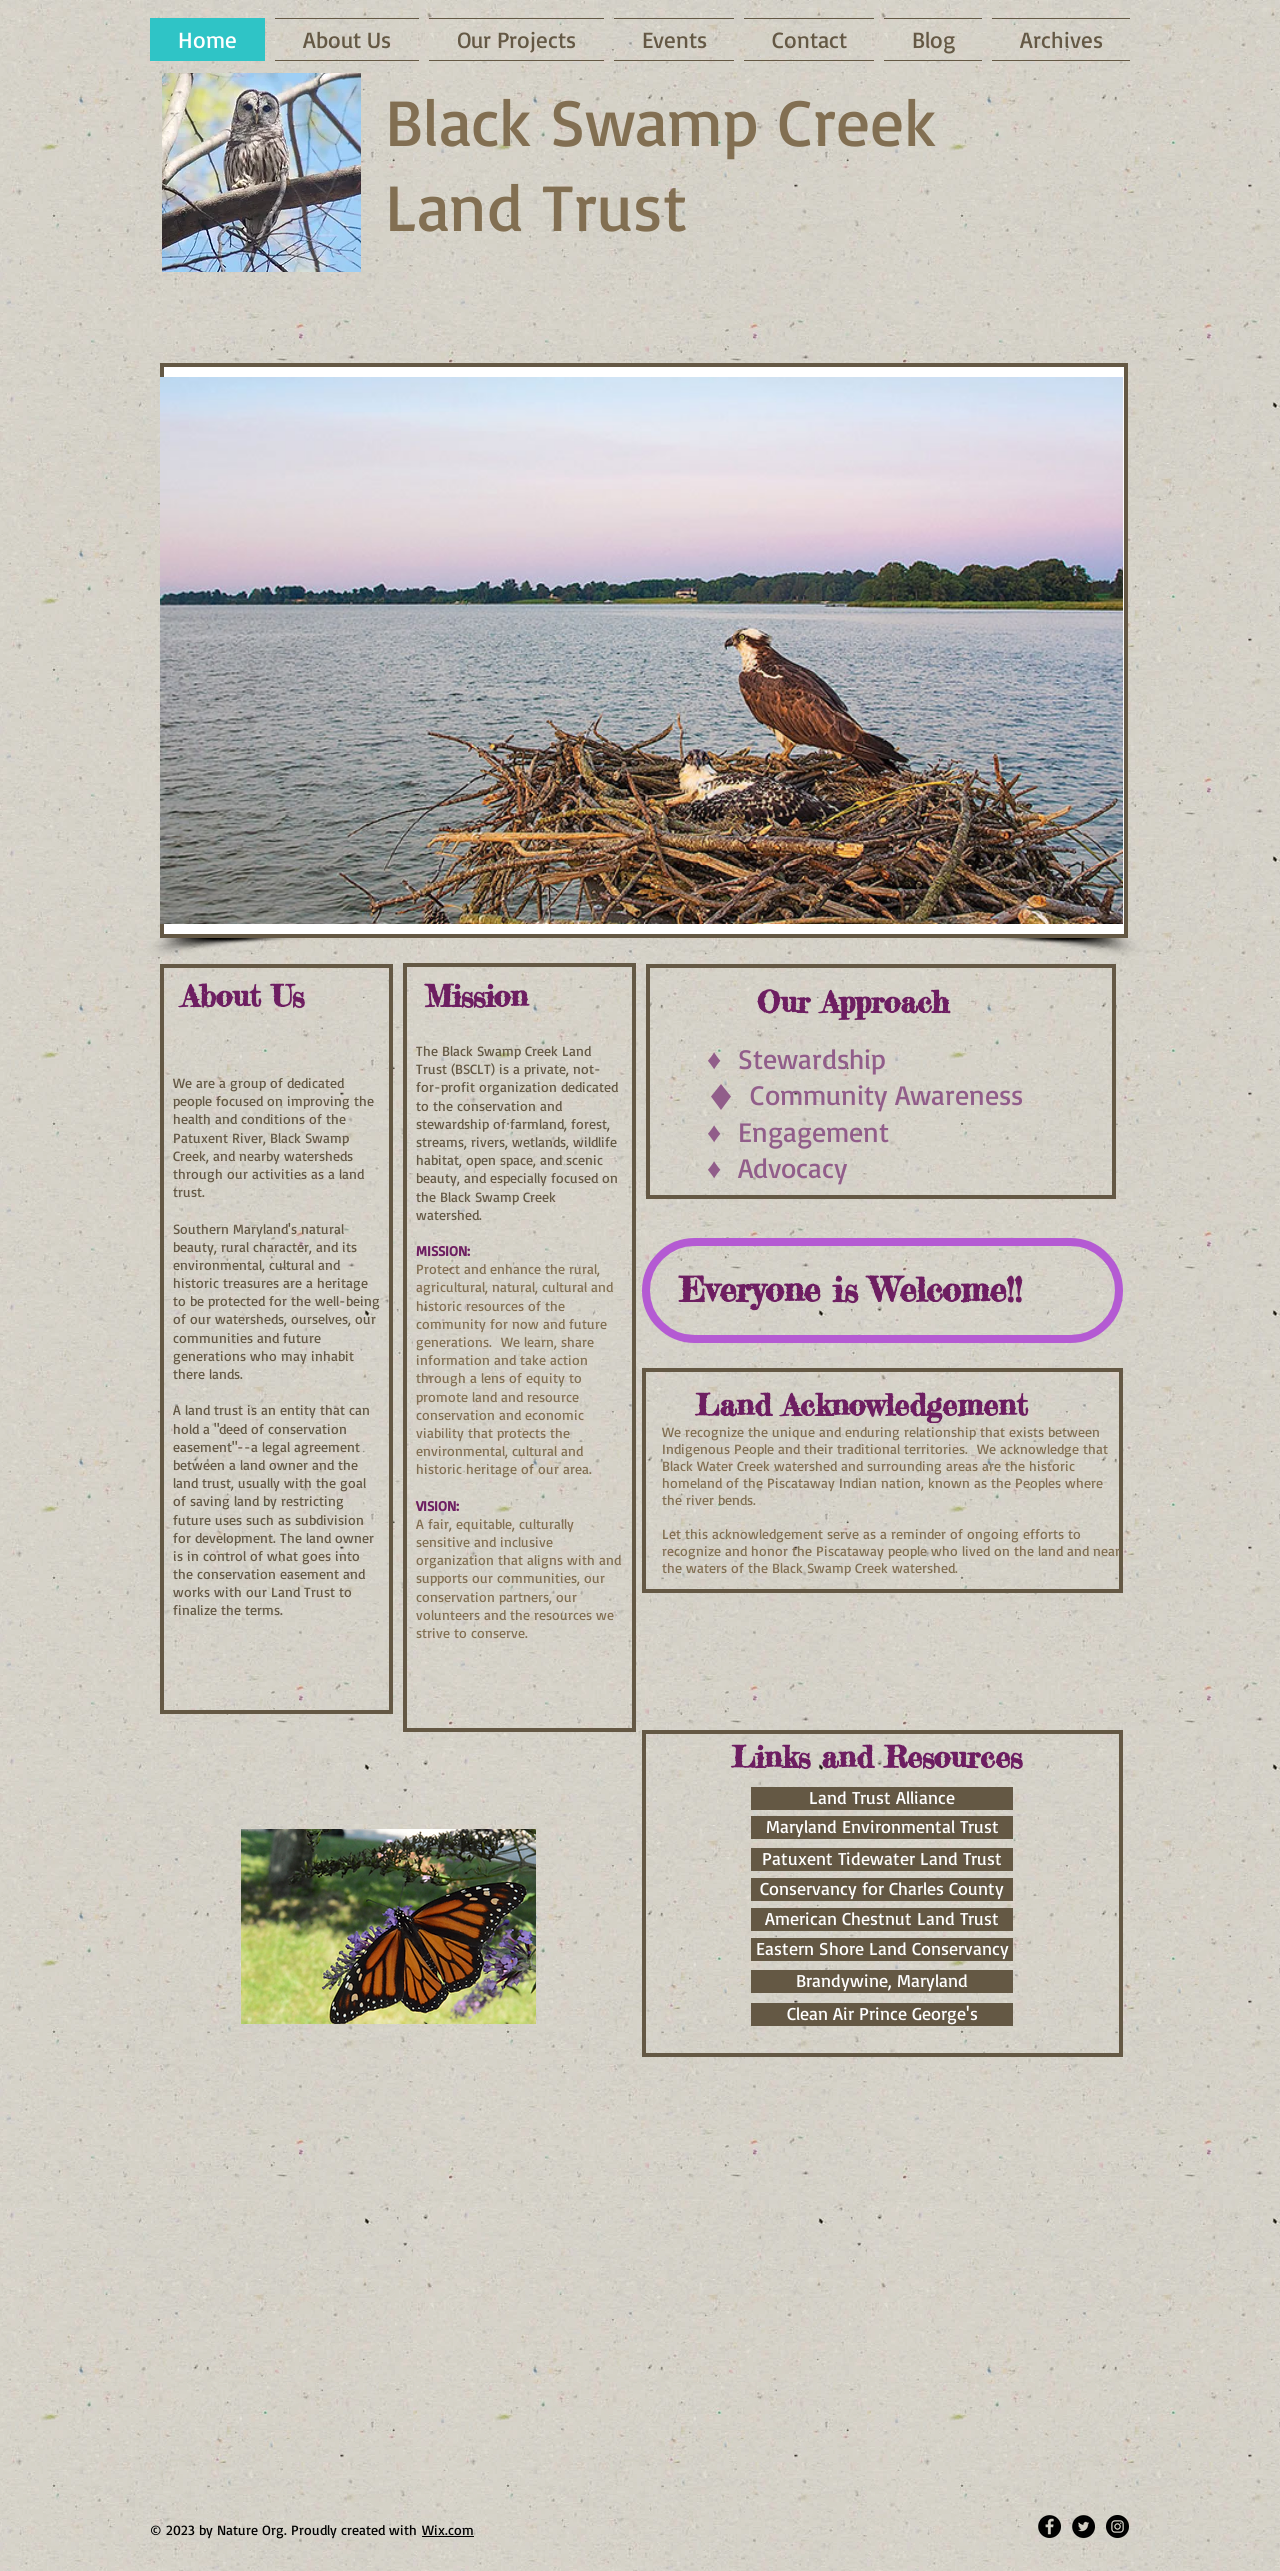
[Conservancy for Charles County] (882, 1889)
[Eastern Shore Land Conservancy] (882, 1949)
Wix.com (448, 2529)
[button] (641, 650)
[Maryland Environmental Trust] (882, 1827)
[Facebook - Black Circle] (1049, 2526)
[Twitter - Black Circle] (1083, 2526)
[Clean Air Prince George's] (882, 2014)
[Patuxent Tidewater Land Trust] (882, 1859)
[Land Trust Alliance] (882, 1798)
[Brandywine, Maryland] (882, 1981)
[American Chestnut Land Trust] (882, 1919)
